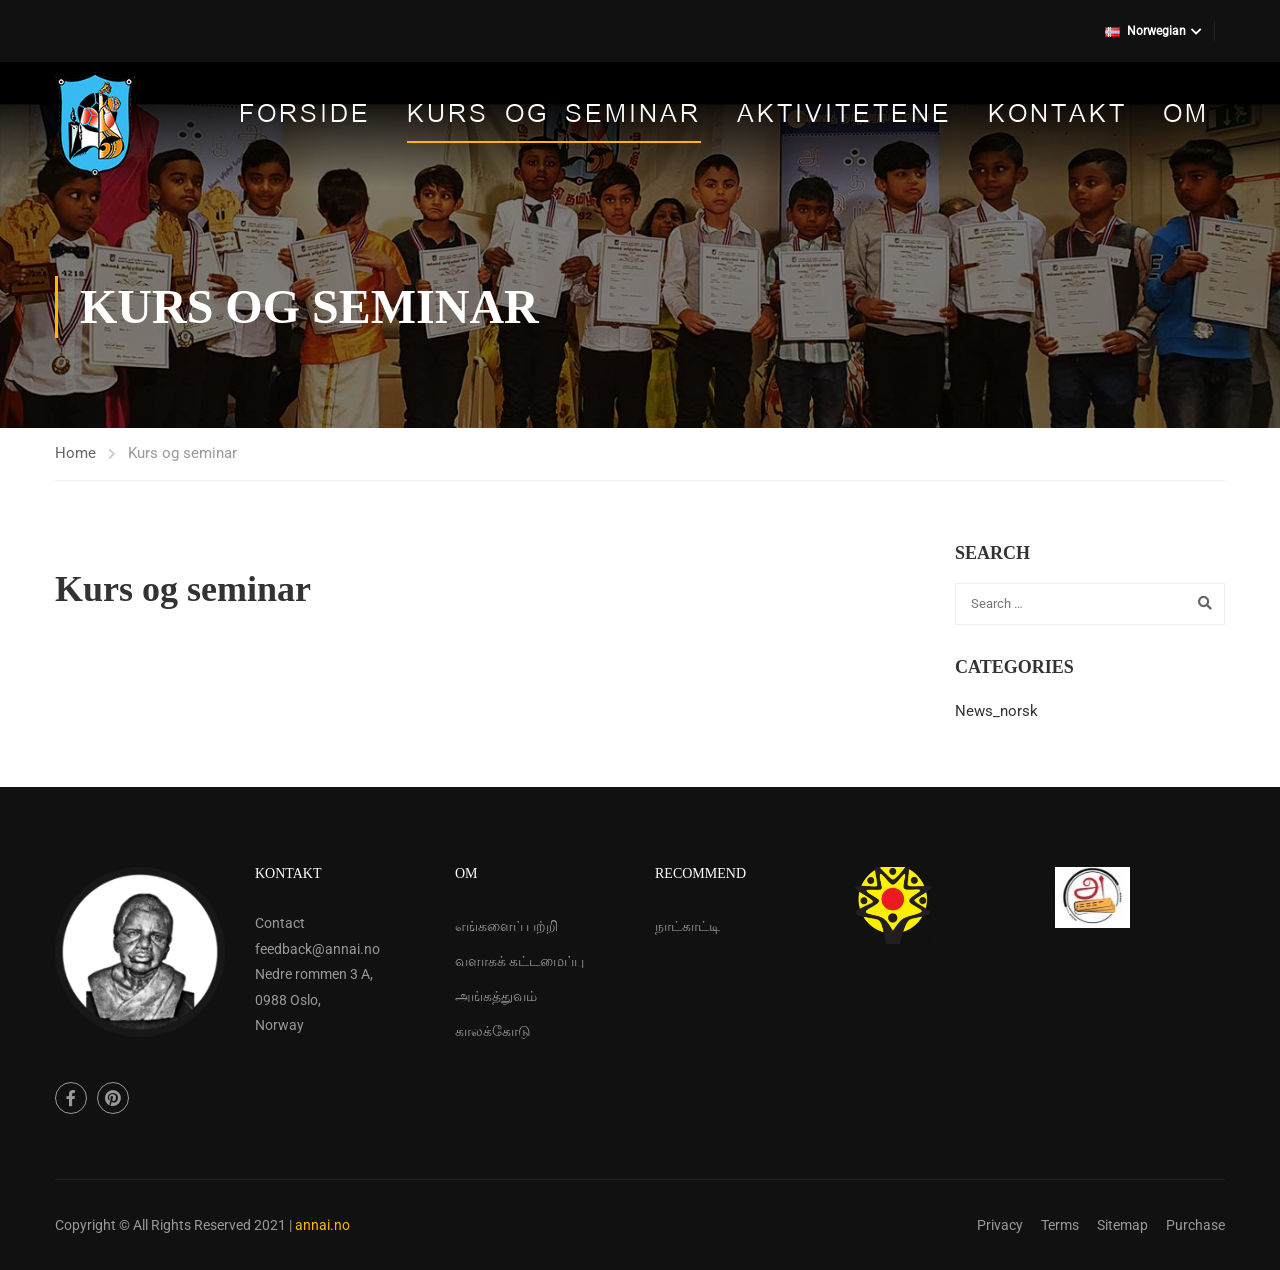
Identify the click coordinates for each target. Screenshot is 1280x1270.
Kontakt (1057, 115)
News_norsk (996, 711)
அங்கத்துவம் (496, 996)
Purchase (1195, 1225)
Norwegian (1145, 31)
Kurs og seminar (554, 115)
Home (75, 453)
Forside (305, 115)
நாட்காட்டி (687, 926)
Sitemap (1122, 1225)
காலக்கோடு (493, 1031)
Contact (280, 923)
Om (1186, 115)
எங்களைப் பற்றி (506, 926)
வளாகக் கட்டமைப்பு (519, 961)
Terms (1060, 1225)
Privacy (1000, 1225)
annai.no (322, 1225)
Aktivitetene (844, 115)
